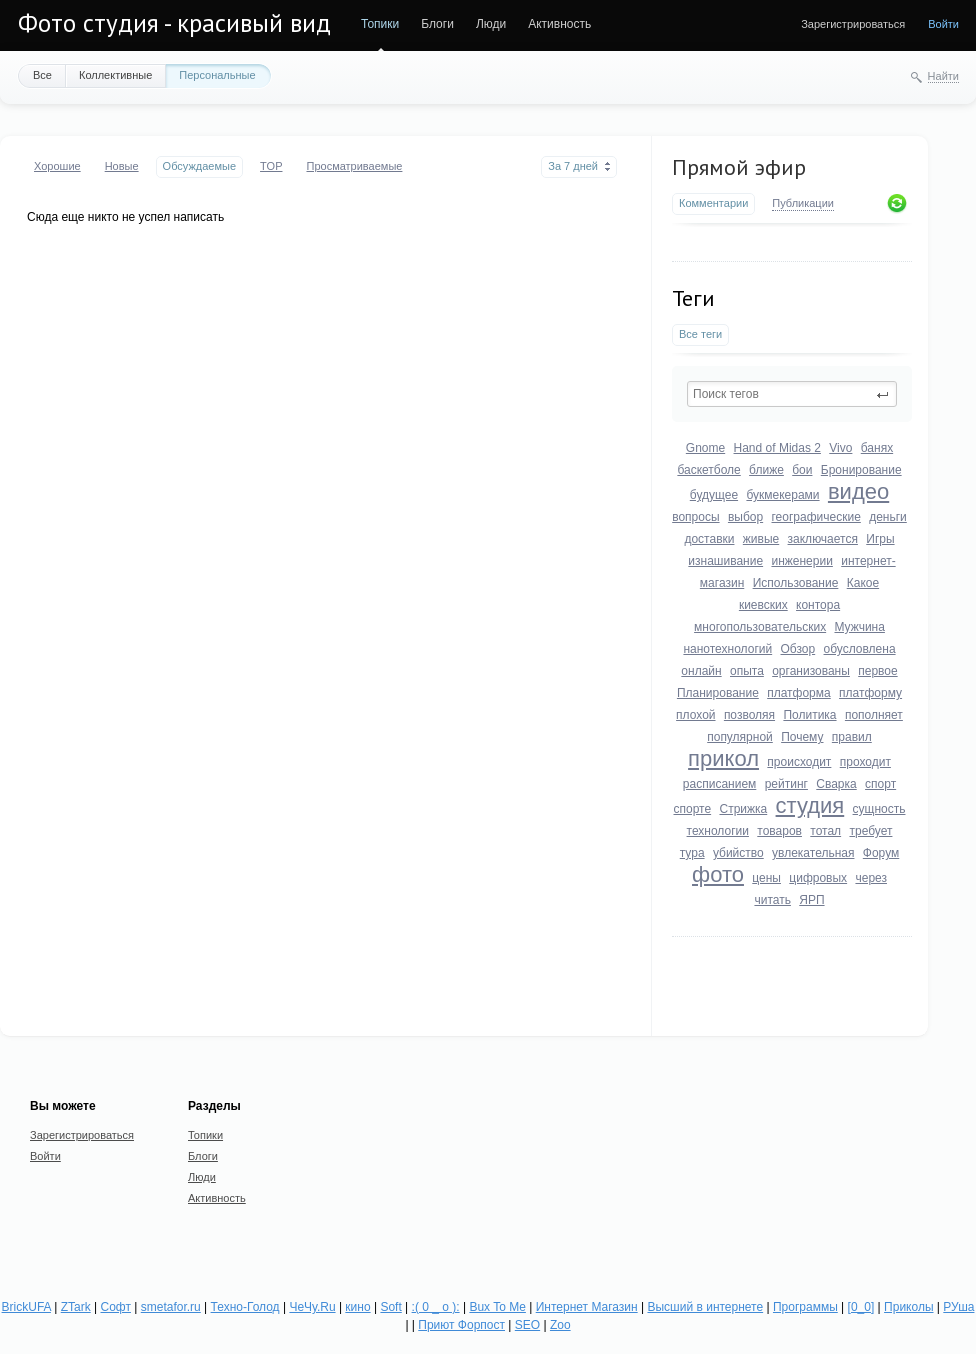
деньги (888, 517)
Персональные (217, 75)
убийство (738, 853)
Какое (863, 583)
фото (718, 874)
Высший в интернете (705, 1307)
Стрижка (743, 809)
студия (810, 805)
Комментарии (713, 203)
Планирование (718, 693)
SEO (527, 1325)
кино (357, 1307)
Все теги (700, 334)
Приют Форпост (461, 1325)
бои (802, 470)
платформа (799, 693)
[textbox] (792, 394)
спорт (880, 784)
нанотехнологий (727, 649)
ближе (766, 470)
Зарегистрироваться (853, 24)
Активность (559, 24)
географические (816, 517)
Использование (796, 583)
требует (870, 831)
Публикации (803, 203)
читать (772, 900)
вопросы (695, 517)
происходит (799, 762)
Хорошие (57, 166)
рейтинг (786, 784)
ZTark (76, 1307)
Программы (805, 1307)
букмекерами (782, 495)
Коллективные (115, 75)
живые (761, 539)
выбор (745, 517)
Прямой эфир (739, 167)
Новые (122, 166)
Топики (380, 24)
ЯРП (811, 900)
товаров (779, 831)
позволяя (749, 715)
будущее (714, 495)
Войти (943, 24)
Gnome (705, 448)
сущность (879, 809)
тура (692, 853)
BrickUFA (26, 1307)
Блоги (437, 24)
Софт (116, 1307)
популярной (740, 737)
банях (877, 448)
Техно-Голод (245, 1307)
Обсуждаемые (199, 166)
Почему (802, 737)
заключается (823, 539)
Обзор (798, 649)
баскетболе (708, 470)
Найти (943, 76)
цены (766, 878)
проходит (865, 762)
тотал (825, 831)
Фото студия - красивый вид (174, 23)
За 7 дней (573, 166)
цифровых (818, 878)
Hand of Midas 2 (777, 448)
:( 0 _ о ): (436, 1307)
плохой (695, 715)
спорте (693, 809)
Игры (880, 539)
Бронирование (861, 470)
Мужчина (859, 627)
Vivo (840, 448)
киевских (763, 605)
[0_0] (861, 1307)
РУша (958, 1307)
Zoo (560, 1325)
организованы (811, 671)
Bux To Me (497, 1307)
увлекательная (813, 853)
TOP (271, 166)
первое (877, 671)
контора (818, 605)
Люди (491, 24)
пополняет (874, 715)
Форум (881, 853)
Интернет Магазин (587, 1307)
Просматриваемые (354, 166)
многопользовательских (760, 627)
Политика (809, 715)
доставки (709, 539)
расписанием (719, 784)
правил (852, 737)
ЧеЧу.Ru (312, 1307)
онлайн (701, 671)
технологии (718, 831)
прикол (723, 758)
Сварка (836, 784)
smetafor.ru (171, 1307)
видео (858, 491)
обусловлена (860, 649)
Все (42, 75)
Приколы (908, 1307)
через (871, 878)
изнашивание (725, 561)
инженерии (801, 561)
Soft (390, 1307)
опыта (747, 671)
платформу (870, 693)
